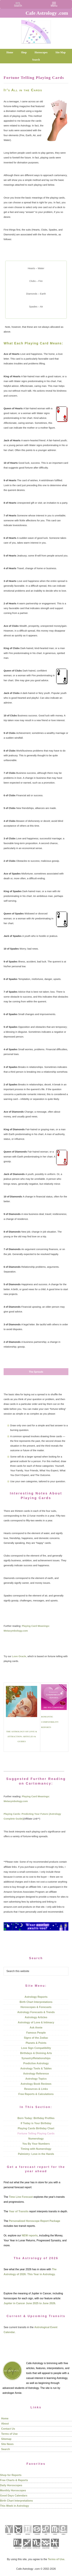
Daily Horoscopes (11, 2485)
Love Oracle (19, 1656)
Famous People (36, 2032)
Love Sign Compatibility (36, 2048)
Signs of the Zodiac (36, 2037)
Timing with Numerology (36, 2148)
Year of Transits (18, 2211)
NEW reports (30, 2235)
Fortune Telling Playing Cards (36, 2133)
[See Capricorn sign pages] (36, 2549)
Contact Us (8, 2428)
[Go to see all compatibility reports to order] (54, 1697)
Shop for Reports (11, 2475)
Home (4, 2418)
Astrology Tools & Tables (36, 2068)
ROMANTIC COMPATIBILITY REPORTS (50, 1721)
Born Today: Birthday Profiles (36, 2118)
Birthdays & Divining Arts (36, 2053)
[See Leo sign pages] (46, 2536)
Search (5, 2449)
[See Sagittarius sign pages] (27, 2549)
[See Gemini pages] (27, 2536)
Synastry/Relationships (36, 2058)
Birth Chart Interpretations (36, 2002)
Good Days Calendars (13, 2495)
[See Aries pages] (9, 2536)
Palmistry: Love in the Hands (36, 2154)
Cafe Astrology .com (36, 30)
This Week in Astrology (14, 2505)
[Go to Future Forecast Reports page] (36, 1929)
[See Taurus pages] (18, 2536)
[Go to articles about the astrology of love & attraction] (22, 1701)
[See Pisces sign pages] (54, 2549)
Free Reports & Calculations (36, 2094)
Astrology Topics (36, 2078)
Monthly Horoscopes (13, 2490)
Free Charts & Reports (14, 2480)
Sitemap (6, 2439)
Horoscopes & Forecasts (36, 2007)
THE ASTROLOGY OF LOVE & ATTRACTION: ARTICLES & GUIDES (21, 1736)
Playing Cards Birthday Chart (36, 2128)
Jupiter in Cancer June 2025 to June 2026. (30, 2303)
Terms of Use (9, 2433)
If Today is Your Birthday (36, 2123)
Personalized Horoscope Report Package (34, 2221)
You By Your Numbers (36, 2143)
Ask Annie (36, 2027)
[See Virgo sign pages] (55, 2536)
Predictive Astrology (36, 2063)
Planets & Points (36, 2042)
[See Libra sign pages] (63, 2536)
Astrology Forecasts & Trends (36, 2012)
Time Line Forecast (21, 2196)
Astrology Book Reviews (36, 2083)
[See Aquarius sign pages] (45, 2549)
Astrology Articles (36, 2017)
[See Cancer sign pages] (36, 2536)
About (5, 2423)
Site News (7, 2444)
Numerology (36, 2138)
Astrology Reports (36, 1996)
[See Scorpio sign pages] (17, 2549)
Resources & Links (36, 2089)
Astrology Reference (36, 2073)
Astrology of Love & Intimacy (36, 2022)
